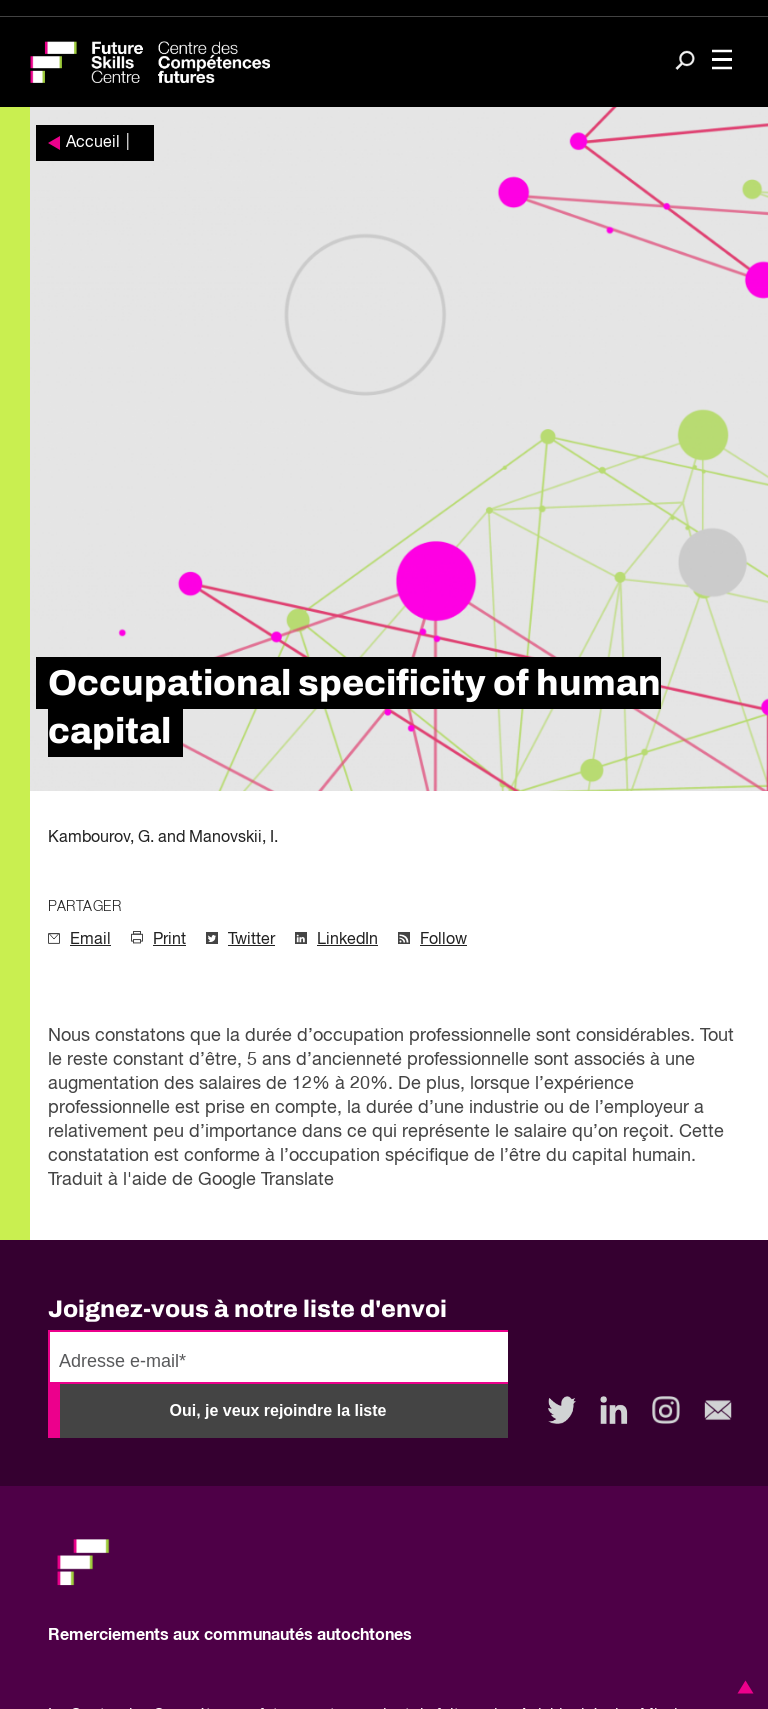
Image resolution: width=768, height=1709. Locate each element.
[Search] (685, 62)
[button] (742, 1687)
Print (169, 940)
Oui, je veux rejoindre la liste (278, 1410)
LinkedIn (347, 940)
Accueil (93, 143)
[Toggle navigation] (722, 62)
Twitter (251, 940)
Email (90, 940)
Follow (443, 940)
